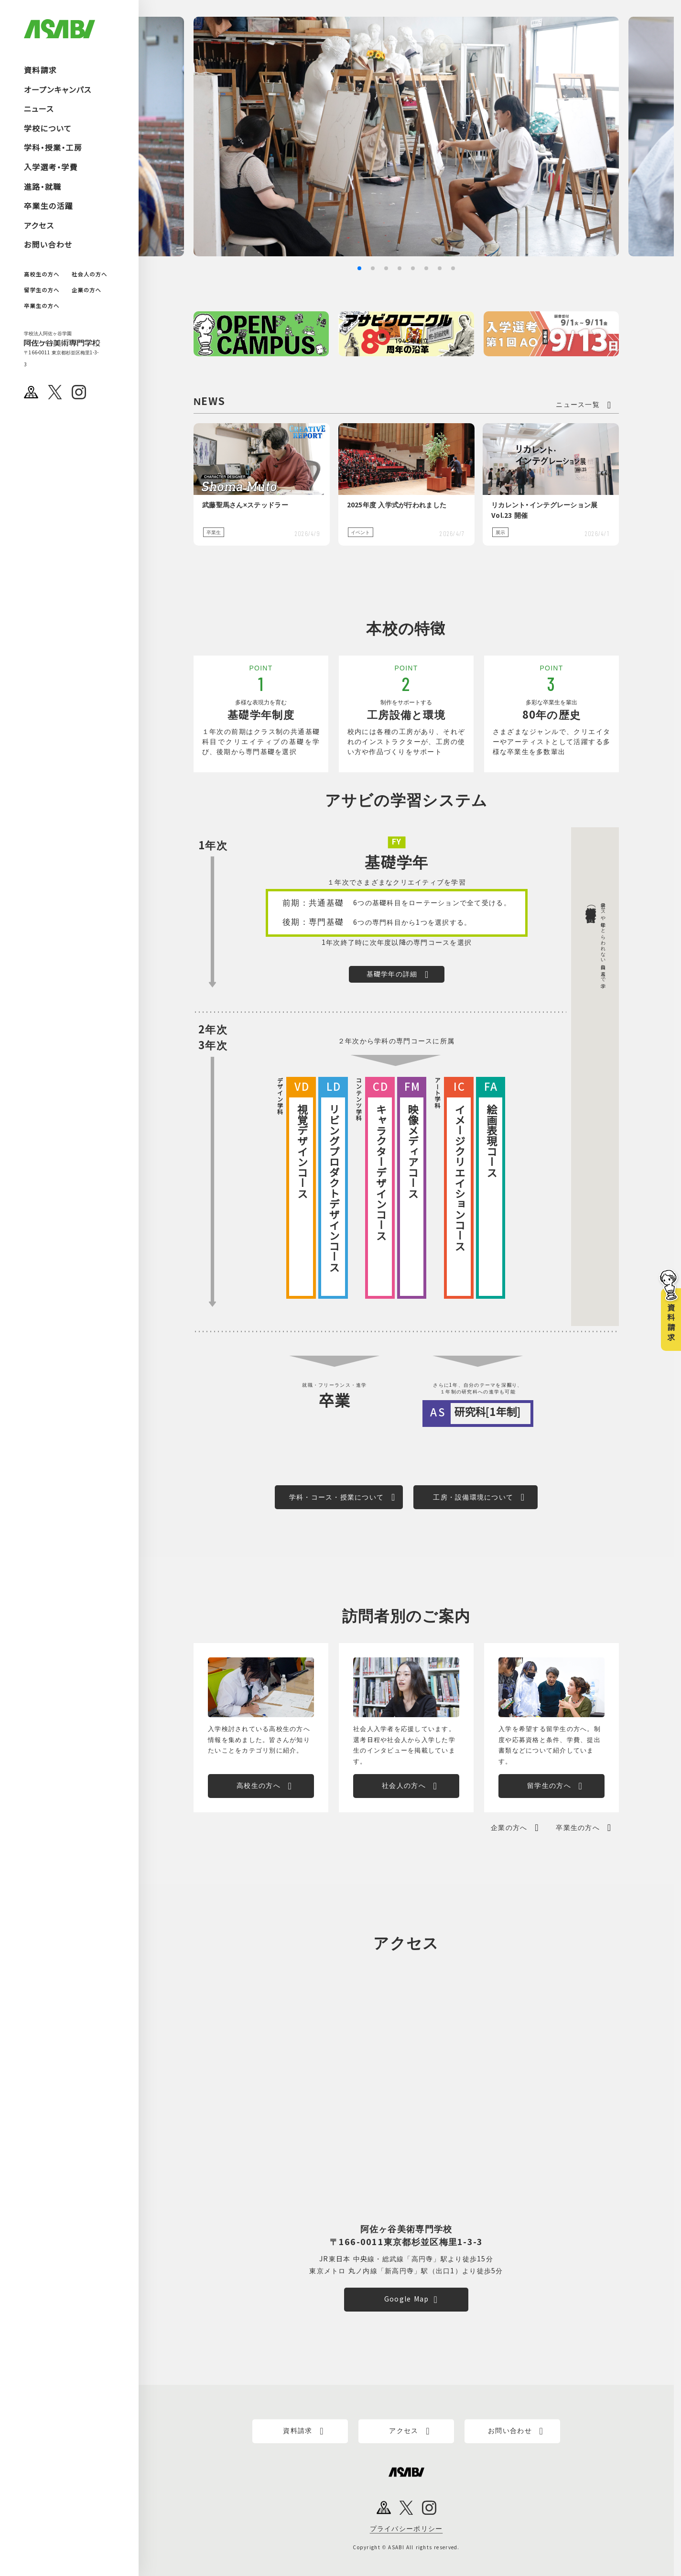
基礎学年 (396, 862)
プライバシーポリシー (406, 2528)
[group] (409, 136)
